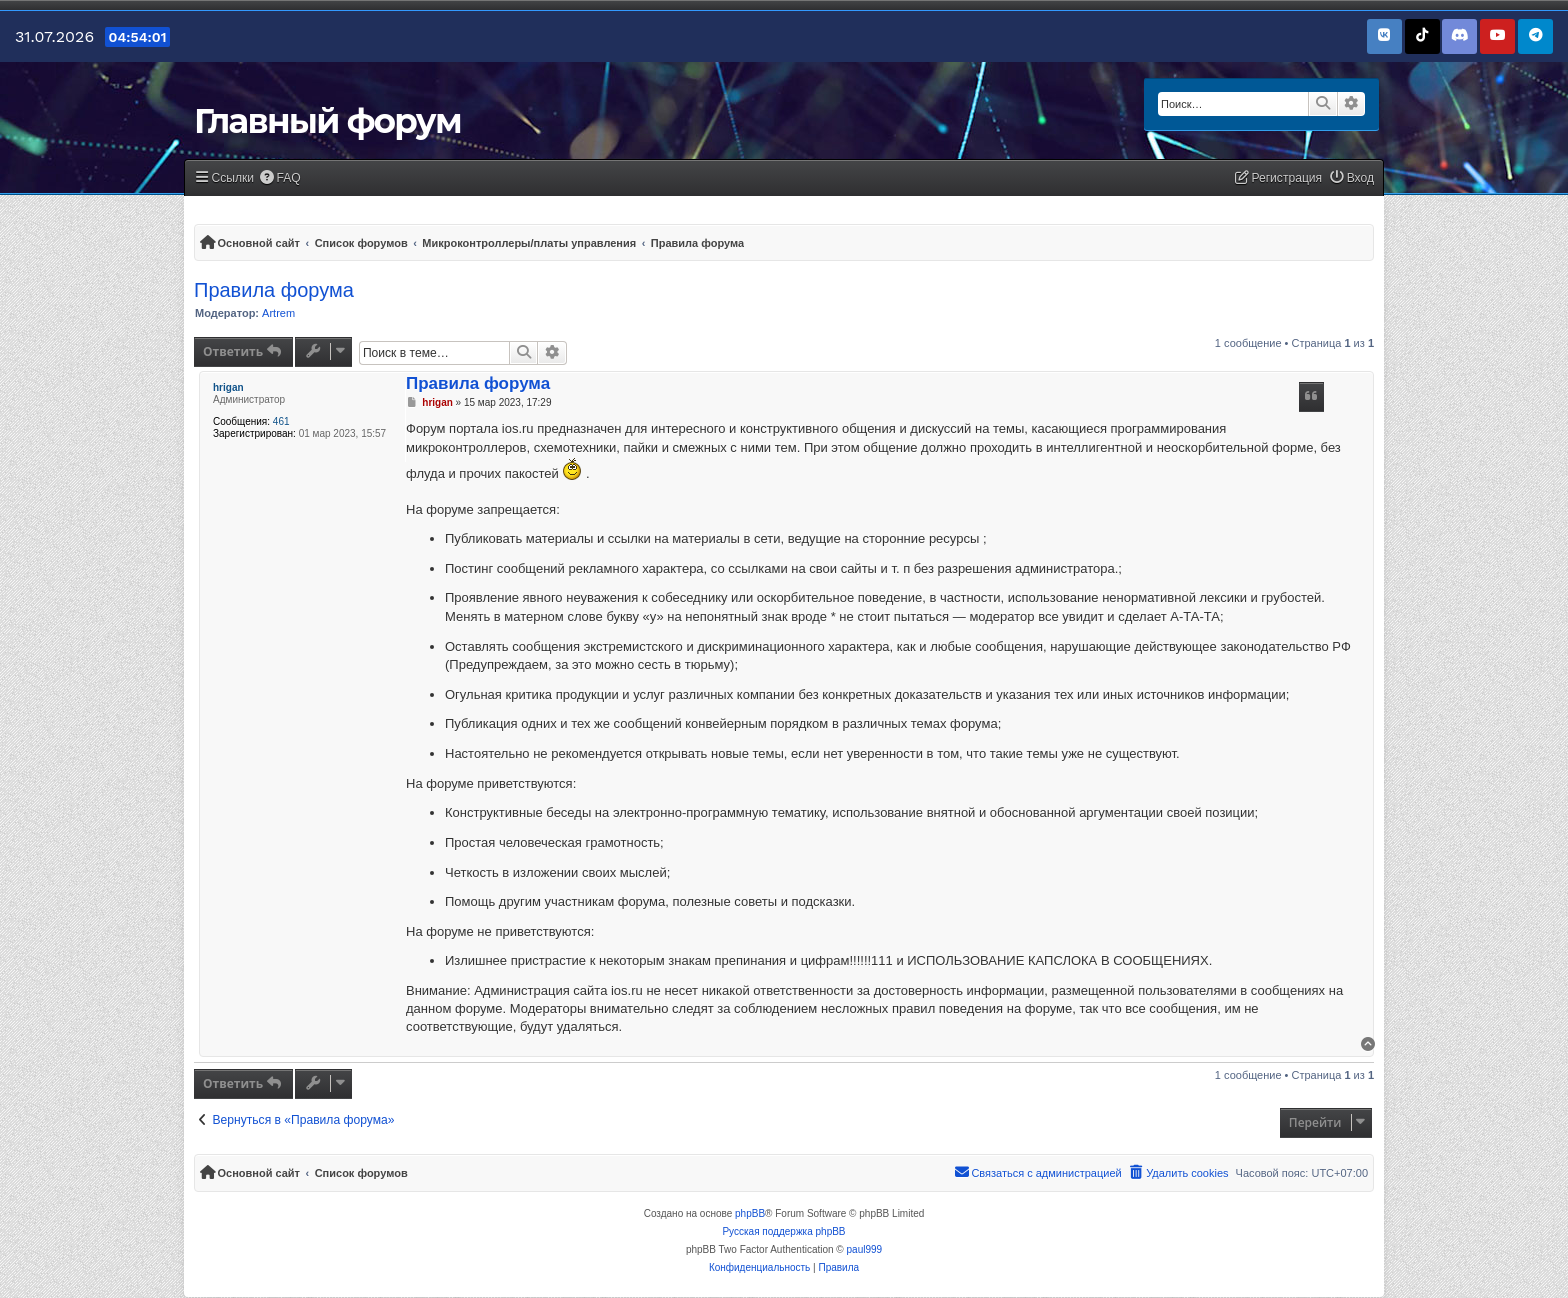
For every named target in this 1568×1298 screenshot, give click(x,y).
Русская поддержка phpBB (783, 1231)
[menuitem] (280, 178)
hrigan (228, 387)
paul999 (865, 1249)
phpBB (750, 1213)
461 (281, 421)
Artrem (278, 313)
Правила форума (274, 290)
